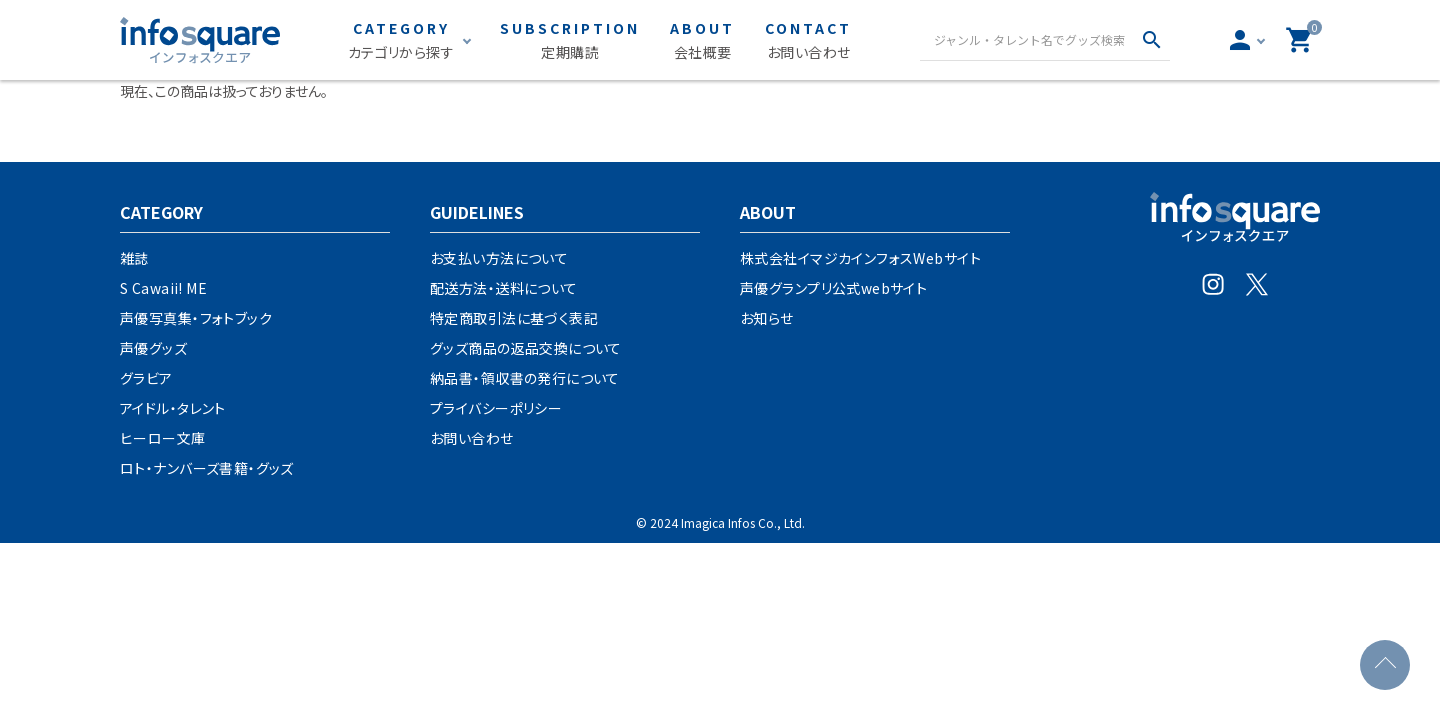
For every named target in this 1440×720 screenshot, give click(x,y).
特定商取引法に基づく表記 (514, 318)
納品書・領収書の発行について (525, 378)
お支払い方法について (499, 258)
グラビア (146, 378)
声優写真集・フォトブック (196, 318)
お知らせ (767, 318)
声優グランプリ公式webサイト (833, 288)
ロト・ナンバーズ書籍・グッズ (207, 468)
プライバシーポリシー (496, 408)
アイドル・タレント (173, 408)
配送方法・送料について (504, 288)
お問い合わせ (472, 438)
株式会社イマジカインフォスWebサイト (860, 258)
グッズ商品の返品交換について (526, 348)
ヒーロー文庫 (163, 438)
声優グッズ (153, 348)
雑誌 (134, 258)
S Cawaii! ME (163, 288)
